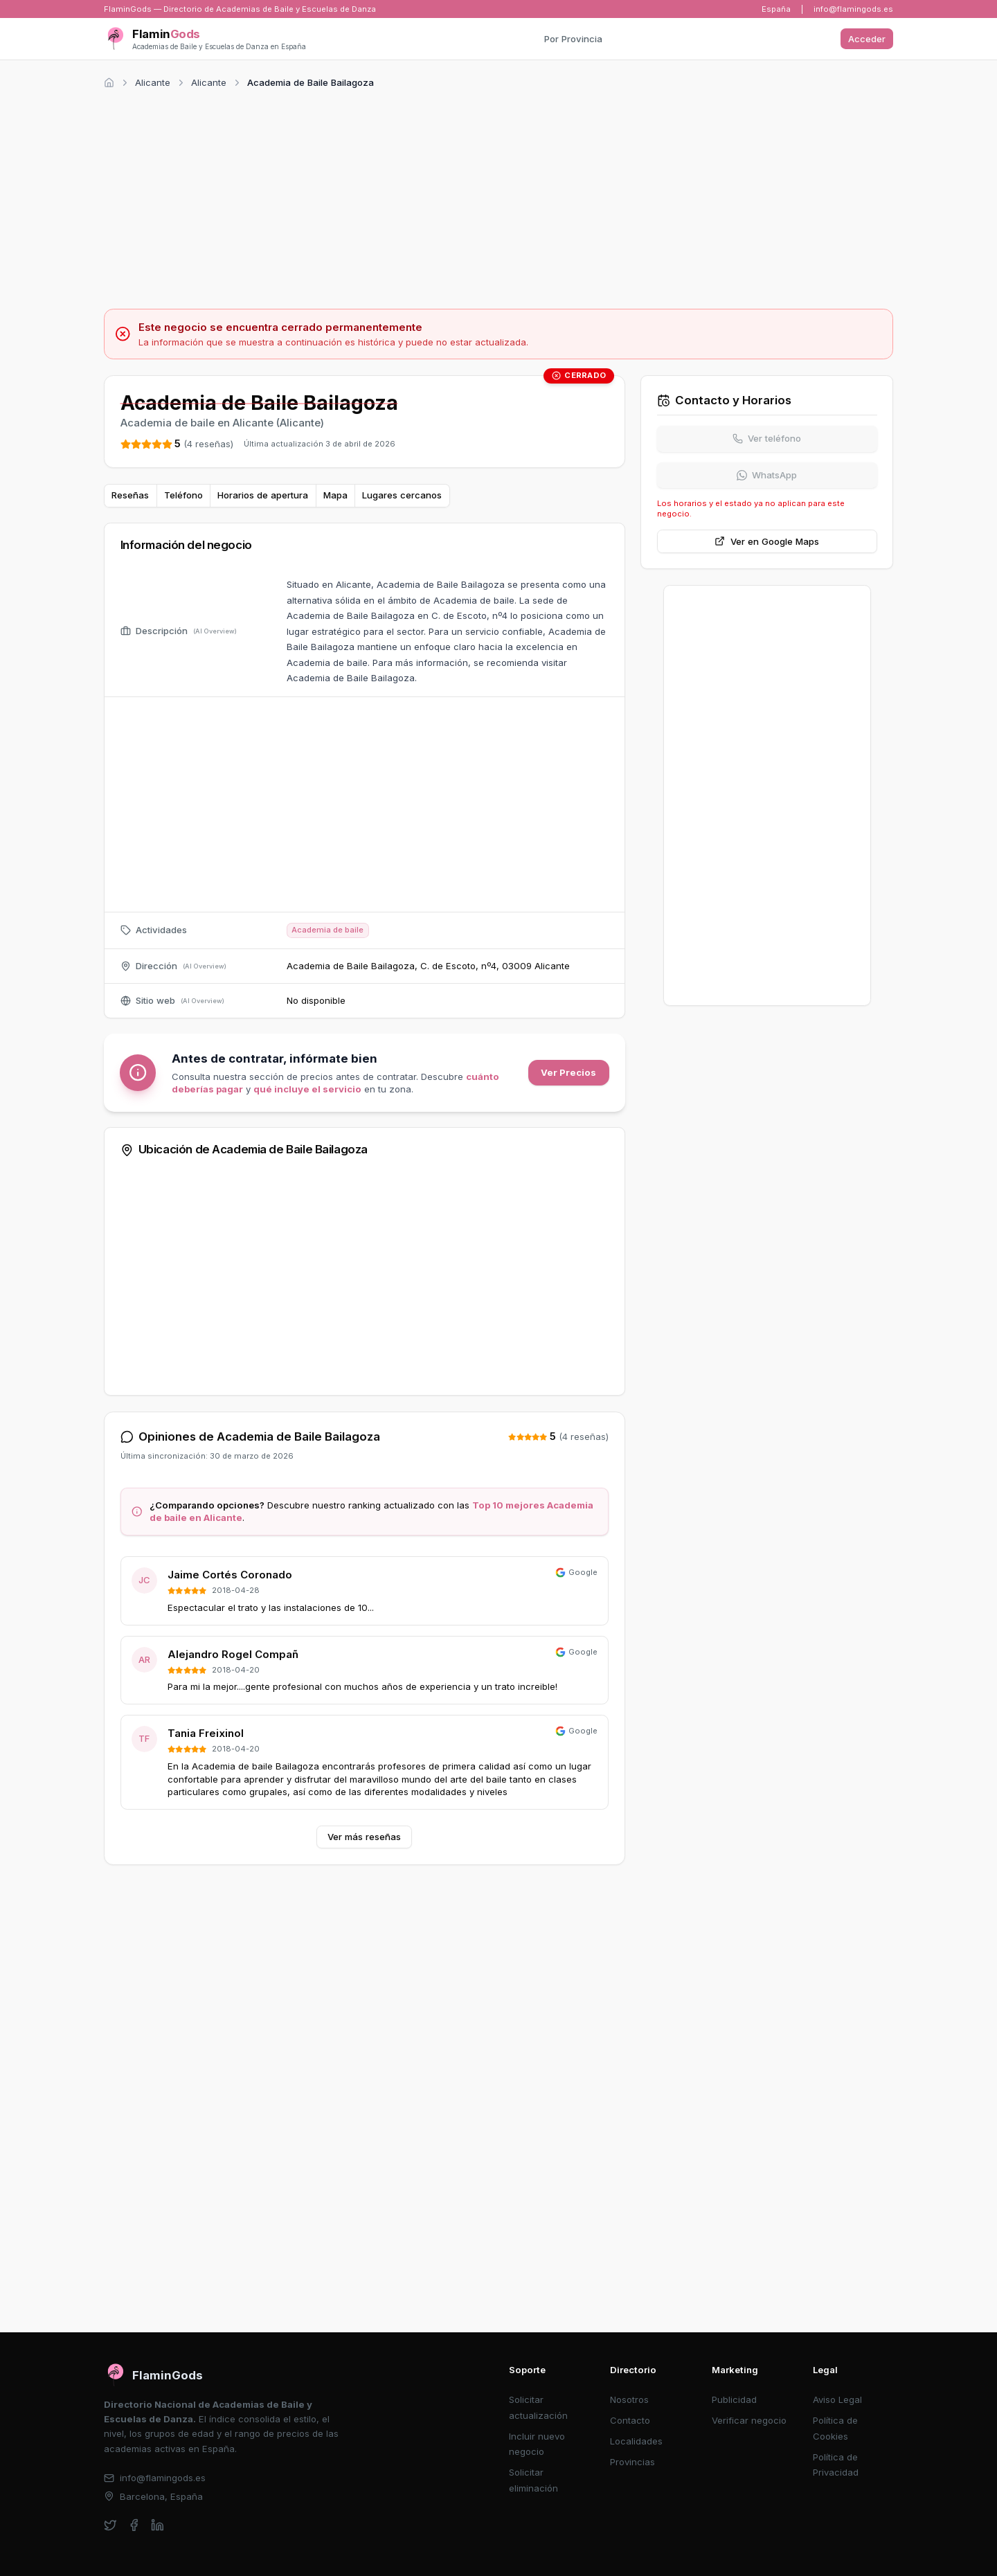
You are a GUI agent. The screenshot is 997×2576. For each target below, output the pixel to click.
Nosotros (629, 2399)
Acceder (867, 38)
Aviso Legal (837, 2399)
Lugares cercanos (402, 495)
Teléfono (183, 495)
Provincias (632, 2461)
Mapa (335, 495)
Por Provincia (573, 38)
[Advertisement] (498, 197)
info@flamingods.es (853, 9)
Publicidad (734, 2399)
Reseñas (130, 495)
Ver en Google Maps (767, 541)
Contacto (630, 2420)
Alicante (152, 82)
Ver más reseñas (364, 1836)
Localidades (636, 2441)
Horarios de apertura (262, 495)
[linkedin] (157, 2525)
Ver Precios (568, 1072)
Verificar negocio (749, 2420)
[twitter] (110, 2525)
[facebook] (134, 2525)
